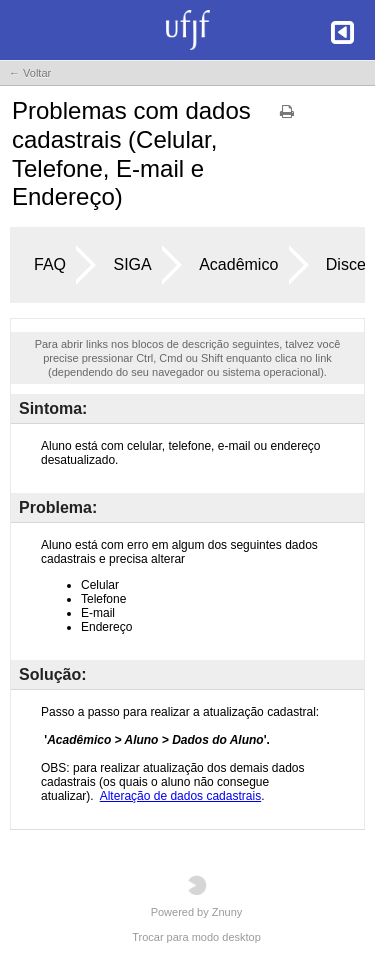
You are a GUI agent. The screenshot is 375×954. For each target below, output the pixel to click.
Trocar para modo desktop (196, 937)
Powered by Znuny (197, 896)
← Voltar (30, 73)
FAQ (50, 264)
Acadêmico (238, 264)
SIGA (132, 264)
